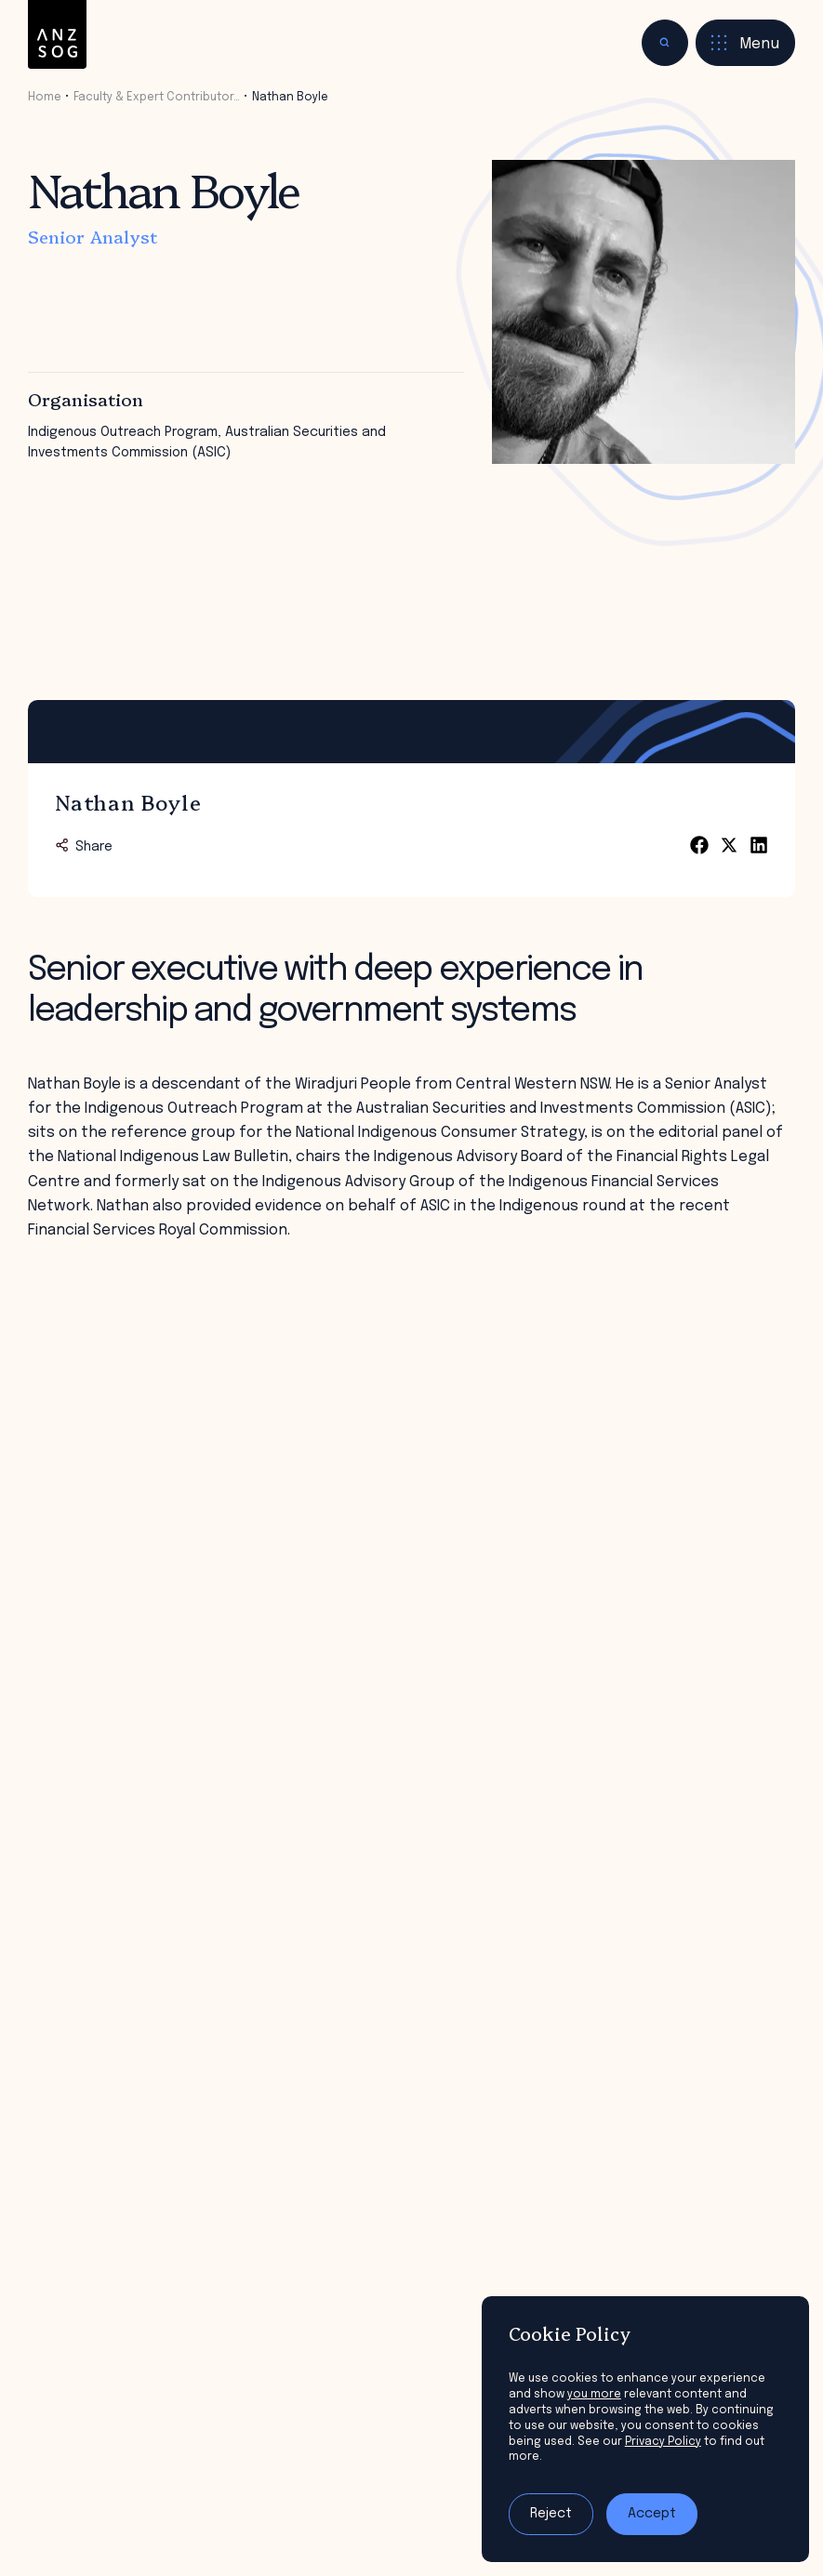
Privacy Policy (663, 2442)
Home (44, 97)
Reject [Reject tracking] (551, 2513)
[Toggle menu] (745, 43)
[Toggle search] (665, 43)
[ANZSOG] (57, 35)
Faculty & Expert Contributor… (156, 97)
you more (594, 2394)
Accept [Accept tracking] (652, 2513)
